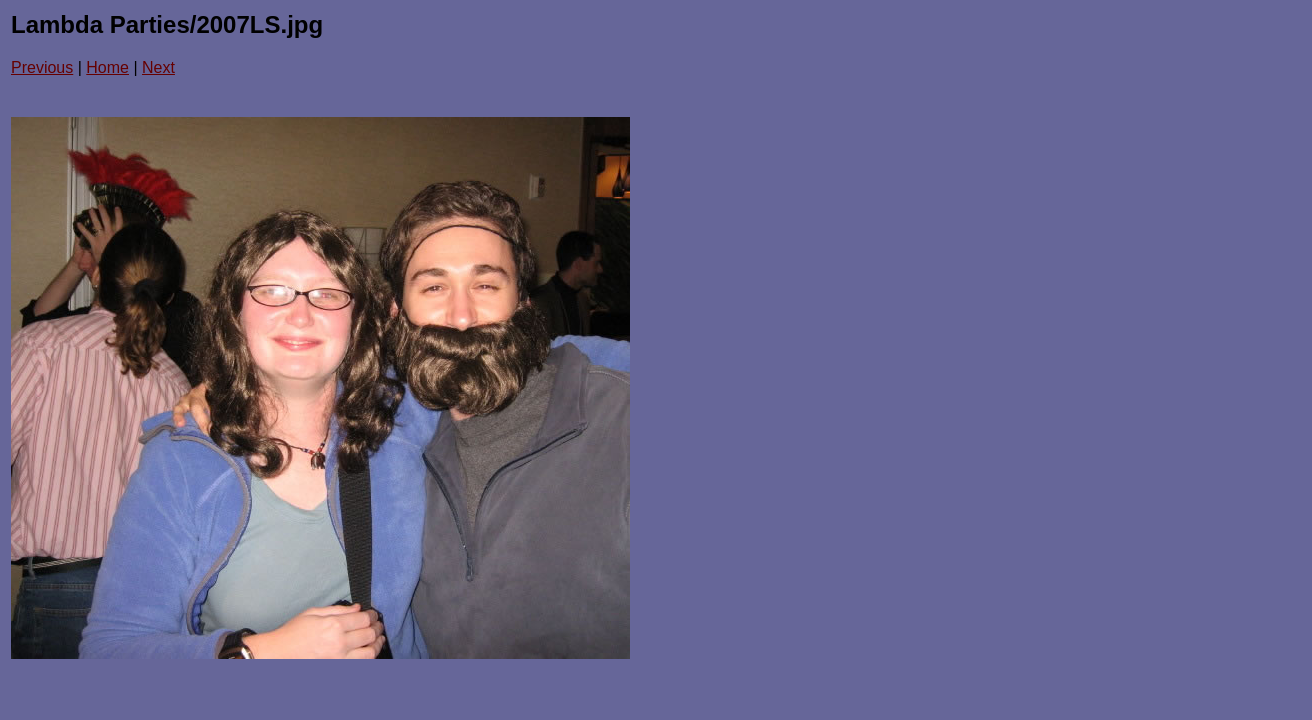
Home (107, 67)
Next (158, 67)
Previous (42, 67)
